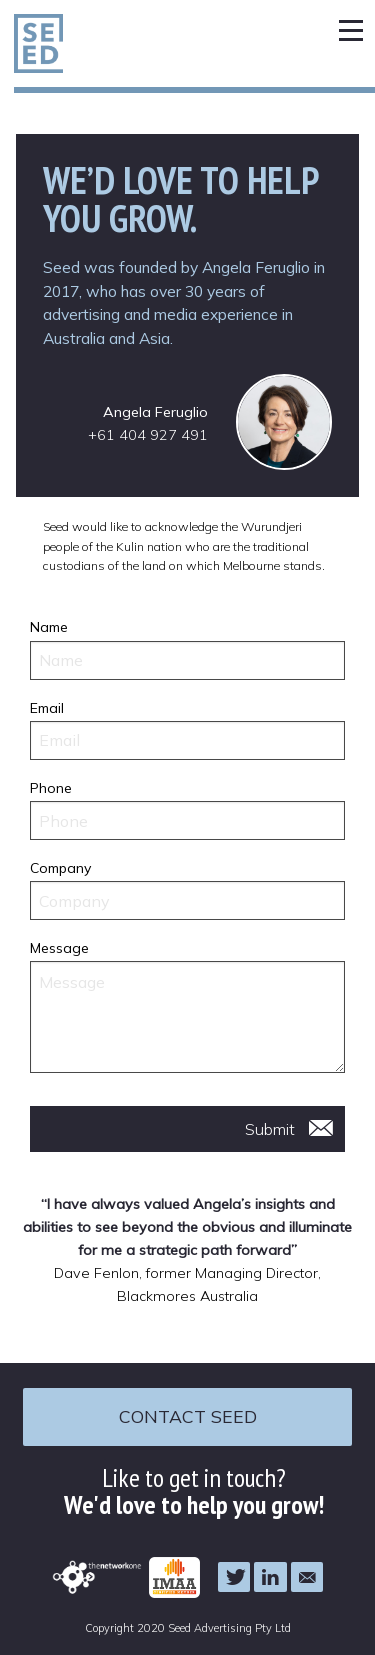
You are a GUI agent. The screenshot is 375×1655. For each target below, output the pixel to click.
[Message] (188, 1017)
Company (60, 868)
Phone (51, 788)
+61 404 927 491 (148, 435)
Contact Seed (188, 1416)
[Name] (188, 660)
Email (47, 708)
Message (59, 948)
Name (49, 627)
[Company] (188, 900)
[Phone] (188, 820)
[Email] (188, 740)
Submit (270, 1129)
